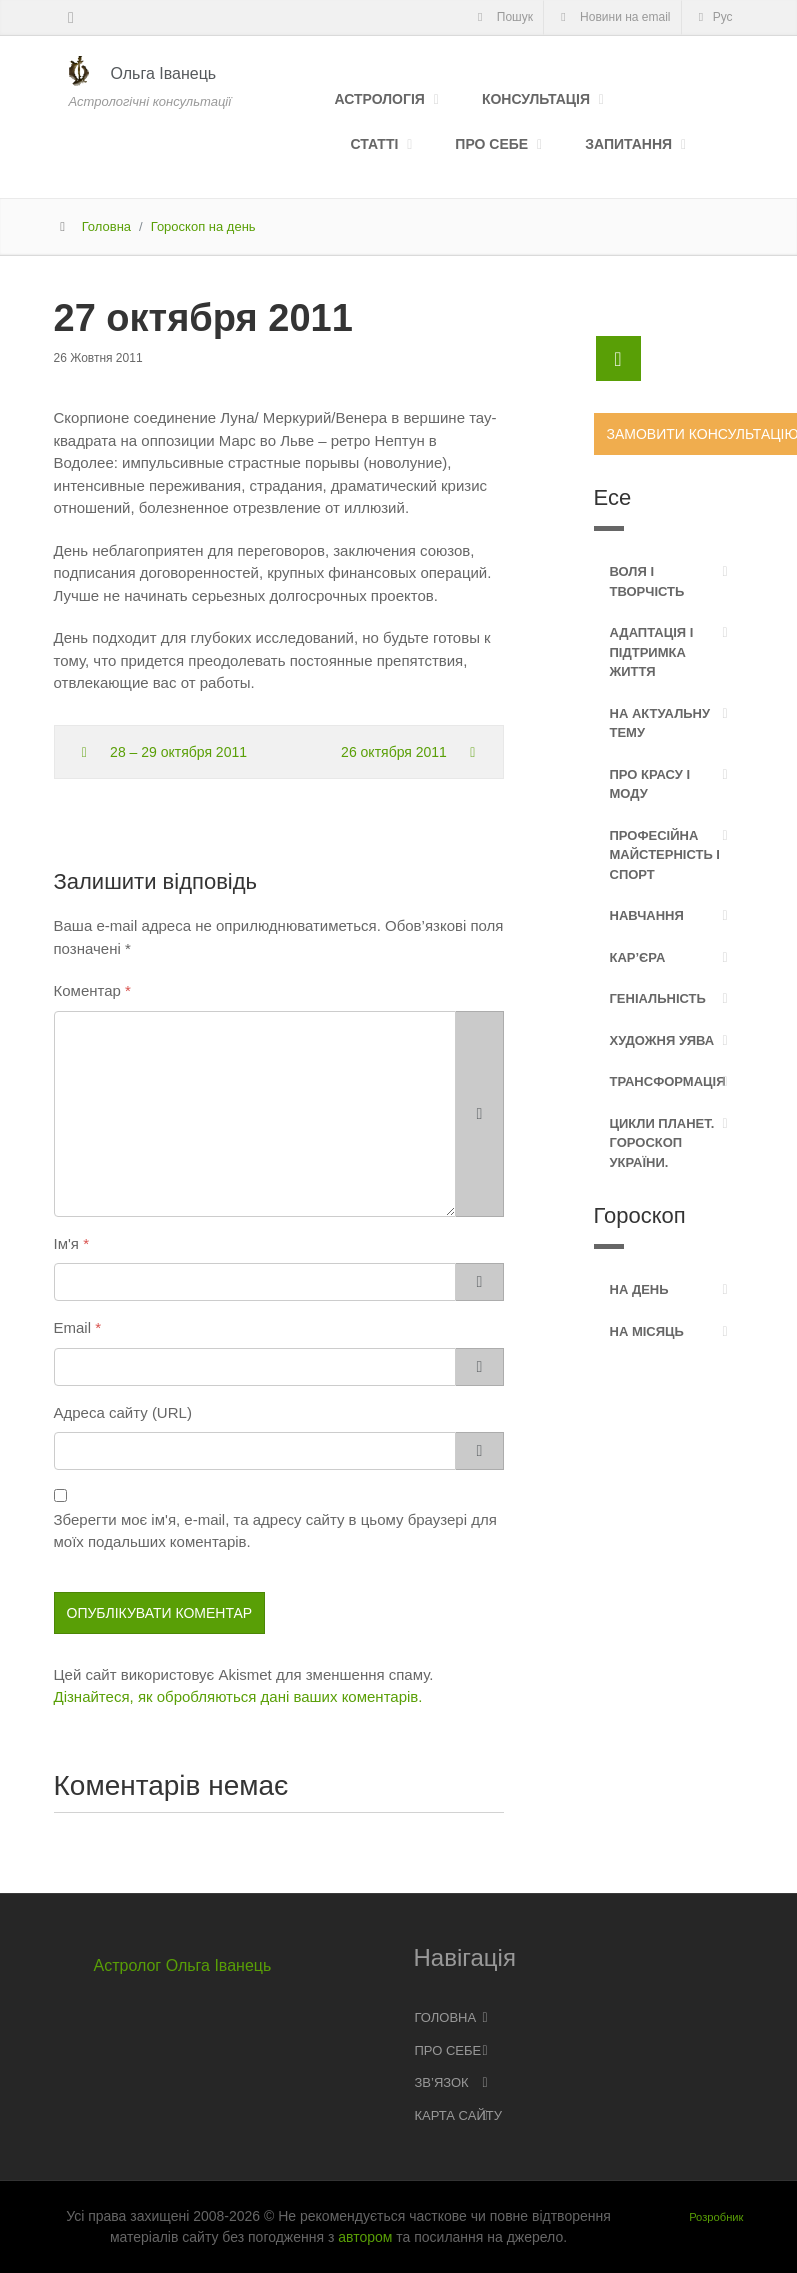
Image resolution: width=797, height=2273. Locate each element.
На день (639, 1289)
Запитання (628, 144)
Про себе (491, 144)
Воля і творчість (647, 581)
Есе (613, 497)
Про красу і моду (650, 784)
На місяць (647, 1331)
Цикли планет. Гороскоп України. (662, 1143)
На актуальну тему (660, 723)
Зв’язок (442, 2082)
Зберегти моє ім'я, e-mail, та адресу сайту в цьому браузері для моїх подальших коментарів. (275, 1531)
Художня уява (662, 1040)
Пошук (502, 17)
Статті (375, 144)
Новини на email (613, 17)
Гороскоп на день (203, 226)
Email (73, 1327)
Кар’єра (638, 957)
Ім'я (66, 1243)
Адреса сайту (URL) (123, 1412)
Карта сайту (458, 2115)
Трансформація (668, 1081)
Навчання (647, 915)
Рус (713, 17)
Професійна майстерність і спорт (665, 855)
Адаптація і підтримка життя (652, 652)
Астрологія (380, 99)
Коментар (87, 990)
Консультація (536, 99)
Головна (106, 226)
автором (365, 2237)
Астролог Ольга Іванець (183, 1965)
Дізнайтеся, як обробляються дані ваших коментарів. (238, 1696)
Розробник (716, 2217)
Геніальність (658, 998)
